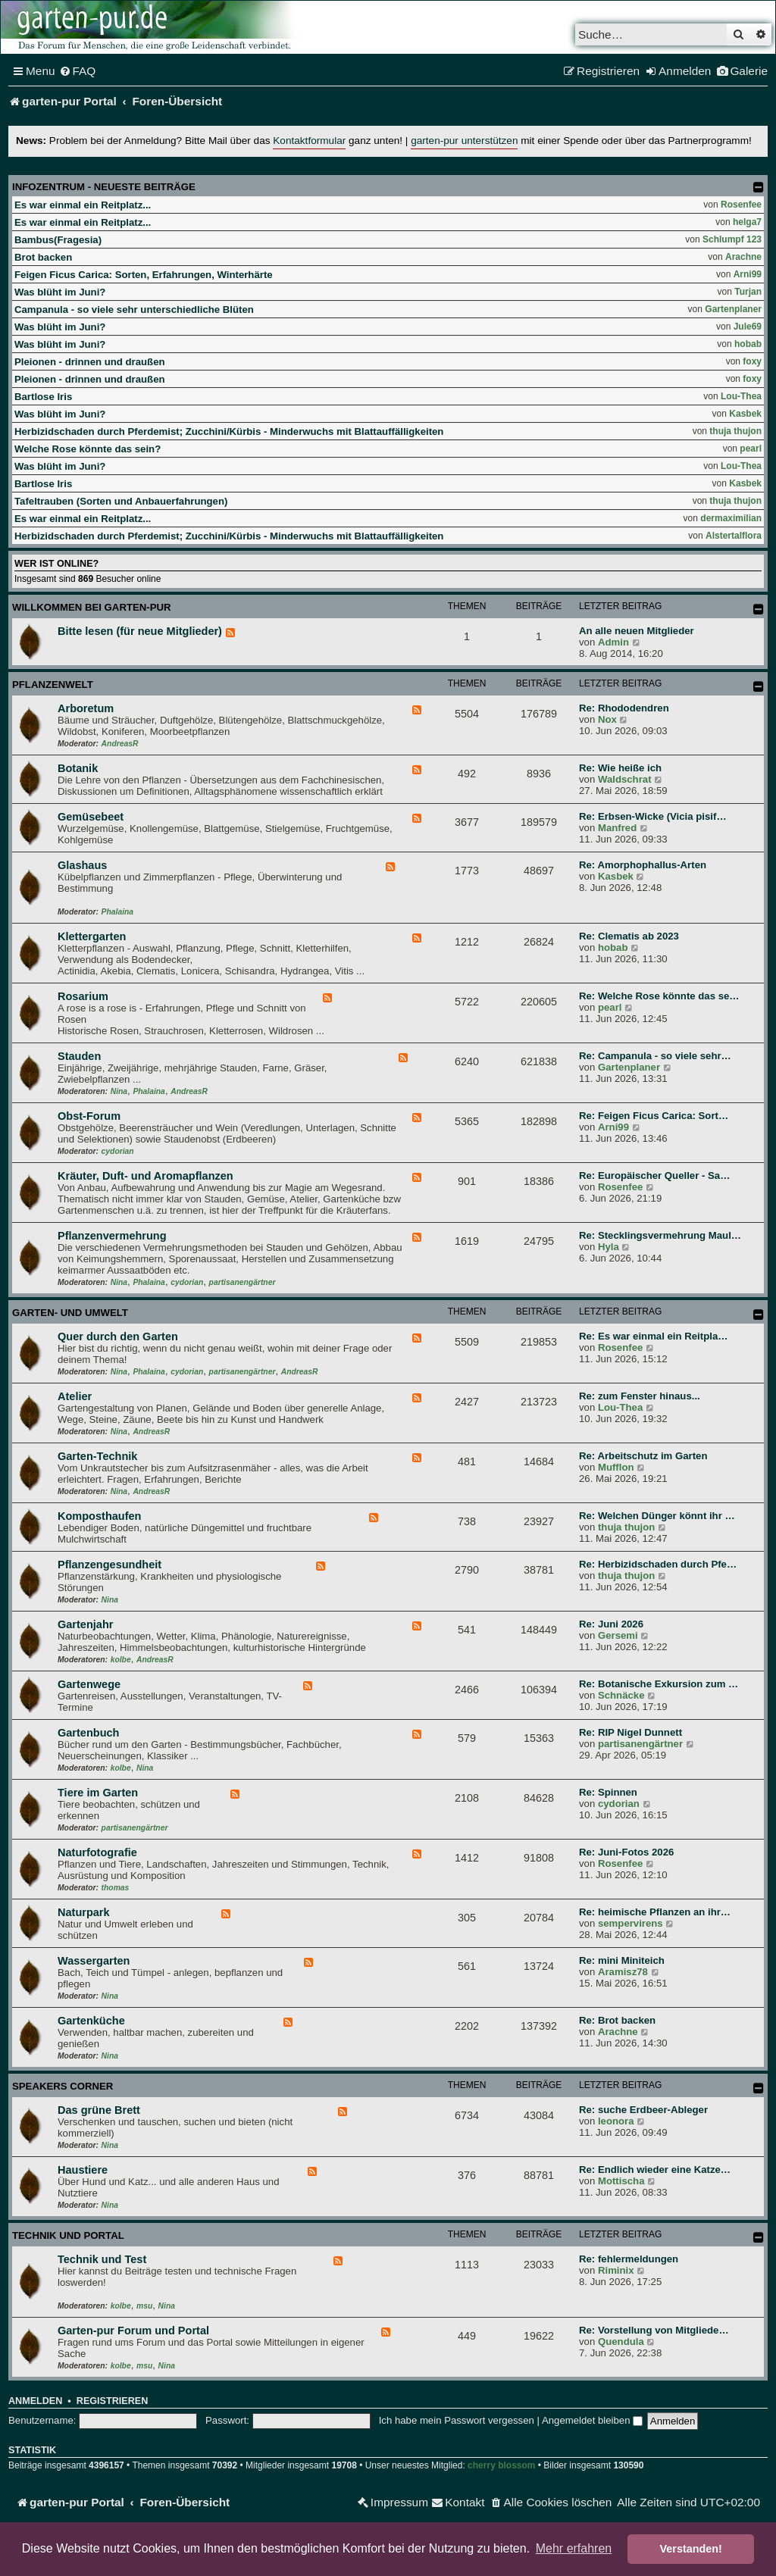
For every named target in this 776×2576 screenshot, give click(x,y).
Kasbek (745, 413)
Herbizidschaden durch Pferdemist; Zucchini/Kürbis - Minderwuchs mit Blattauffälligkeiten (228, 431)
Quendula (621, 2341)
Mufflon (616, 1467)
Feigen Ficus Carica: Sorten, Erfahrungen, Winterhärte (143, 274)
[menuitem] (77, 71)
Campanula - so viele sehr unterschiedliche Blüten (134, 309)
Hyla (608, 1246)
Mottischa (621, 2181)
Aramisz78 (623, 1971)
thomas (116, 1888)
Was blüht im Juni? (59, 292)
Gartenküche (91, 2021)
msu (144, 2306)
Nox (607, 719)
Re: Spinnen (608, 1792)
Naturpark (84, 1912)
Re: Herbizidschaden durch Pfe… (658, 1564)
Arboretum (86, 708)
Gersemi (618, 1635)
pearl (751, 448)
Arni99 (748, 274)
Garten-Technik (97, 1456)
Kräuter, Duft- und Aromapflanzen (145, 1176)
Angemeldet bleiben (592, 2420)
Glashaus (82, 865)
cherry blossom (501, 2465)
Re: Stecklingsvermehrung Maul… (660, 1235)
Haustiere (83, 2170)
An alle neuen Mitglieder (636, 630)
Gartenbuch (88, 1733)
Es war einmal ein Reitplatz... (82, 205)
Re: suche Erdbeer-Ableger (643, 2109)
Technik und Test (102, 2259)
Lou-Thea (741, 396)
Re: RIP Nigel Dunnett (630, 1732)
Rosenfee (741, 204)
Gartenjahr (85, 1624)
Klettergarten (92, 936)
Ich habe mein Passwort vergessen (456, 2420)
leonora (616, 2121)
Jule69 (748, 326)
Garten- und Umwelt (70, 1312)
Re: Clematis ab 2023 (629, 936)
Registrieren (112, 2401)
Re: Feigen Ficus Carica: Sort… (653, 1115)
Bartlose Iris (43, 396)
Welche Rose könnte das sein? (87, 449)
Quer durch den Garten (118, 1336)
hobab (748, 344)
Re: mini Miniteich (622, 1960)
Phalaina (117, 912)
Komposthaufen (99, 1516)
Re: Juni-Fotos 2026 (626, 1852)
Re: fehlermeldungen (628, 2259)
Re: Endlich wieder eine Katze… (655, 2169)
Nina (119, 1091)
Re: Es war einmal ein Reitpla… (653, 1336)
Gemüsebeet (91, 817)
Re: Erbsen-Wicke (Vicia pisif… (653, 816)
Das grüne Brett (99, 2110)
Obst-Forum (89, 1116)
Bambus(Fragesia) (58, 239)
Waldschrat (625, 779)
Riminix (616, 2270)
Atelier (75, 1396)
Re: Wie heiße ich (620, 768)
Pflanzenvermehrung (112, 1236)
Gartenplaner (733, 309)
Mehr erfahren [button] (574, 2548)
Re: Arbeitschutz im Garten (643, 1456)
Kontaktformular (309, 140)
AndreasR (120, 743)
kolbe (121, 1659)
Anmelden (35, 2401)
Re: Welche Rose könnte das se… (659, 996)
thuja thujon (735, 431)
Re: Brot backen (617, 2020)
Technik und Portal (68, 2235)
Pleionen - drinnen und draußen (89, 361)
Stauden (79, 1056)
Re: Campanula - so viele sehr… (655, 1055)
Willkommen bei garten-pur (91, 607)
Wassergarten (94, 1961)
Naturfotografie (97, 1852)
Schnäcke (621, 1695)
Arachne (743, 257)
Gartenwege (89, 1684)
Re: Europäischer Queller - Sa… (654, 1175)
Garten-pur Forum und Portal (133, 2330)
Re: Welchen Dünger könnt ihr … (657, 1515)
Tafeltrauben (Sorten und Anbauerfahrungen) (120, 501)
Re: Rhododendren (624, 708)
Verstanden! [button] (691, 2549)
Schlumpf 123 (732, 239)
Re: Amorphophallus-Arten (642, 865)
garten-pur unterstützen (464, 140)
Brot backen (43, 257)
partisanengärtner (242, 1282)
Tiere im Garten (98, 1793)
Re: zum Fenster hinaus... (639, 1396)
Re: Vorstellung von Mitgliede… (654, 2330)
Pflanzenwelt (52, 684)
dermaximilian (731, 518)
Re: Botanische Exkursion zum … (658, 1684)
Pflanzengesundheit (109, 1564)
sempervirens (630, 1923)
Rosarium (83, 996)
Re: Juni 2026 (611, 1624)
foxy (752, 361)
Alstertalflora (734, 535)
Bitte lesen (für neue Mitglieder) (140, 631)
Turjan (748, 291)
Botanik (78, 768)
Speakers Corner (62, 2086)
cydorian (118, 1151)
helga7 (747, 222)
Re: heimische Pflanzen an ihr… (655, 1912)
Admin (613, 642)
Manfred (617, 827)
